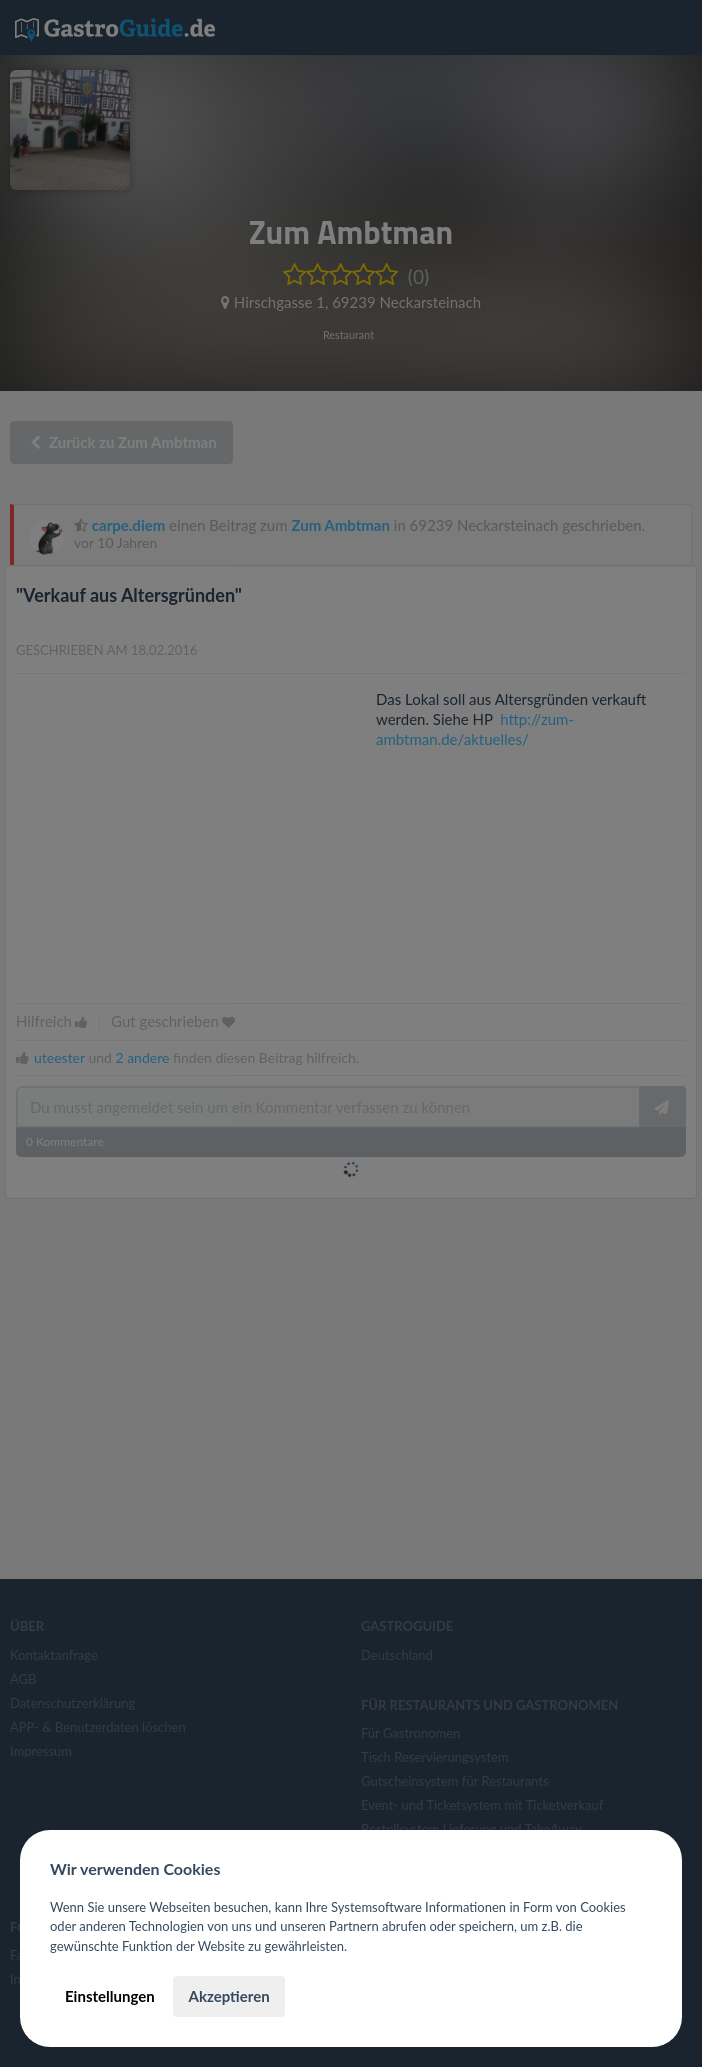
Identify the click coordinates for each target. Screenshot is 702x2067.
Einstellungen (110, 1996)
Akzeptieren (228, 1996)
